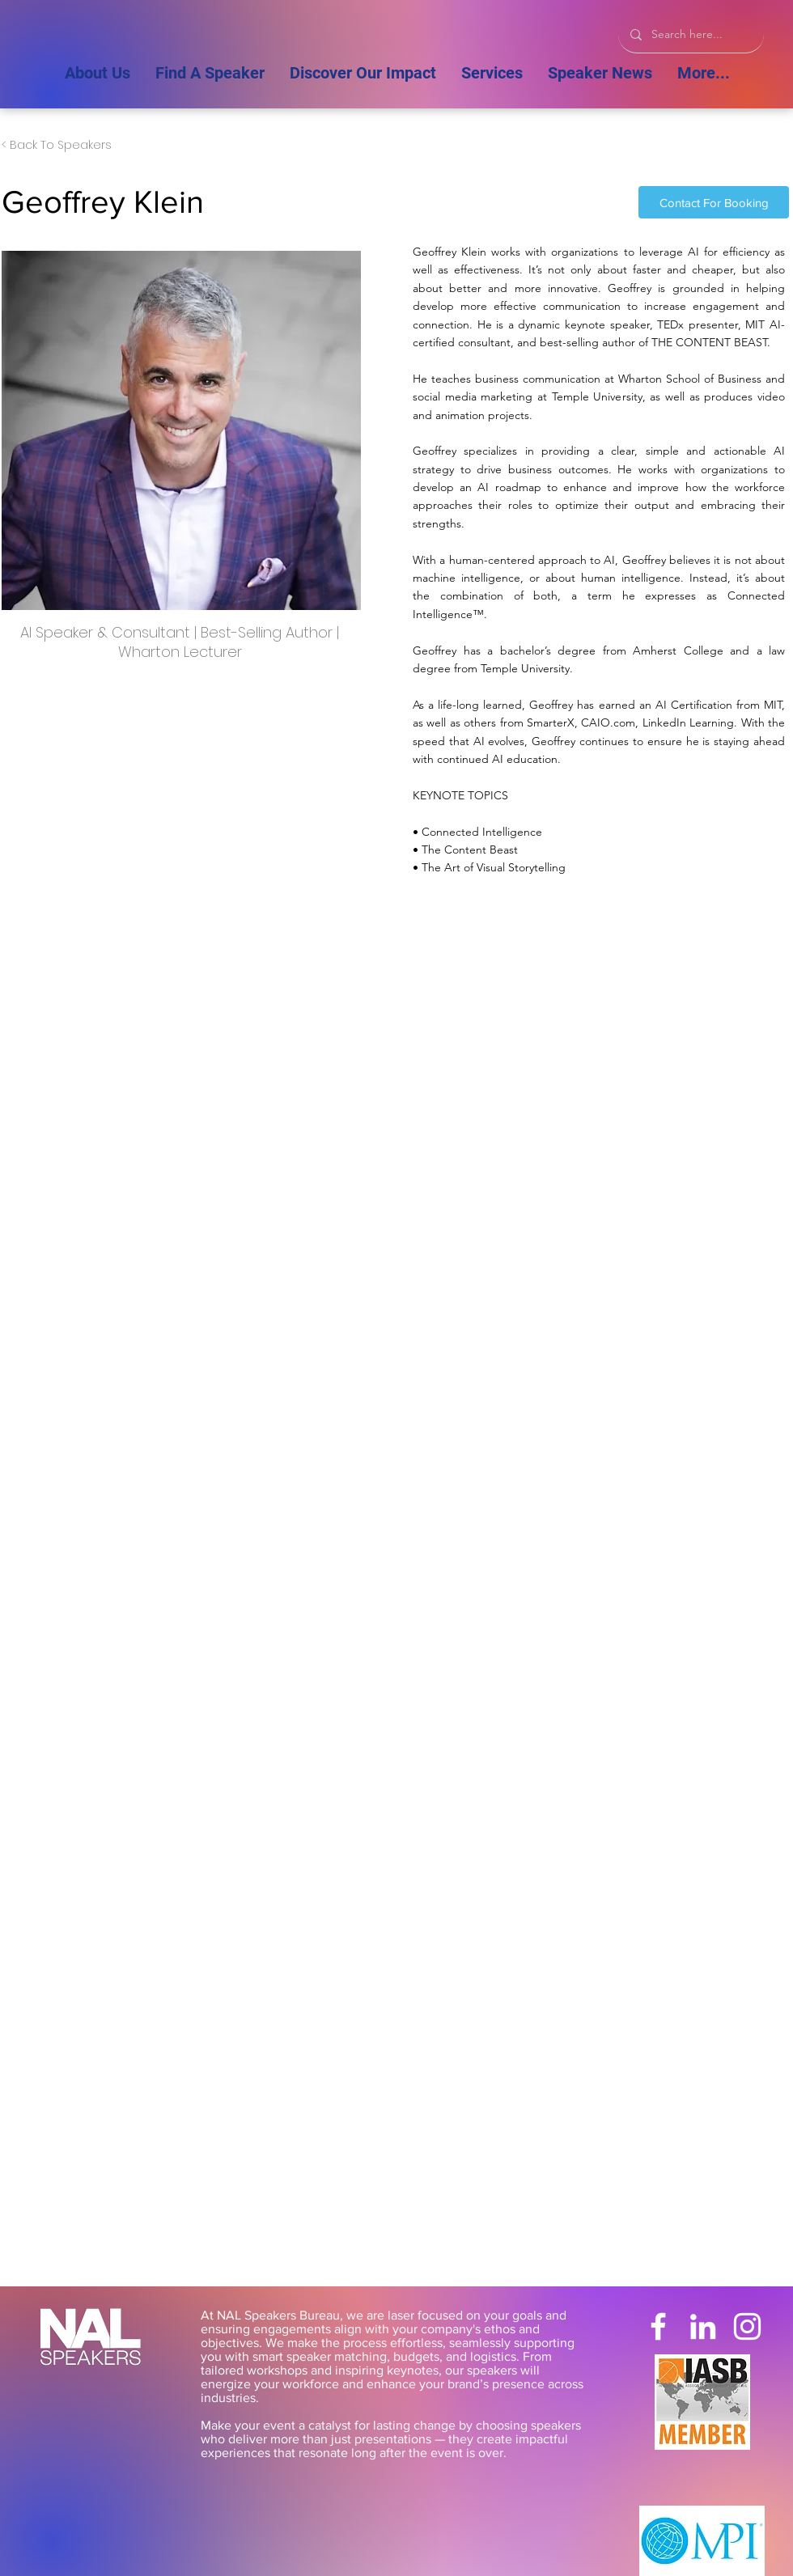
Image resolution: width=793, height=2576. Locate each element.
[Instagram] (747, 2326)
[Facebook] (658, 2326)
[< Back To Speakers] (57, 145)
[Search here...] (690, 34)
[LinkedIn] (703, 2326)
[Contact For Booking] (713, 202)
